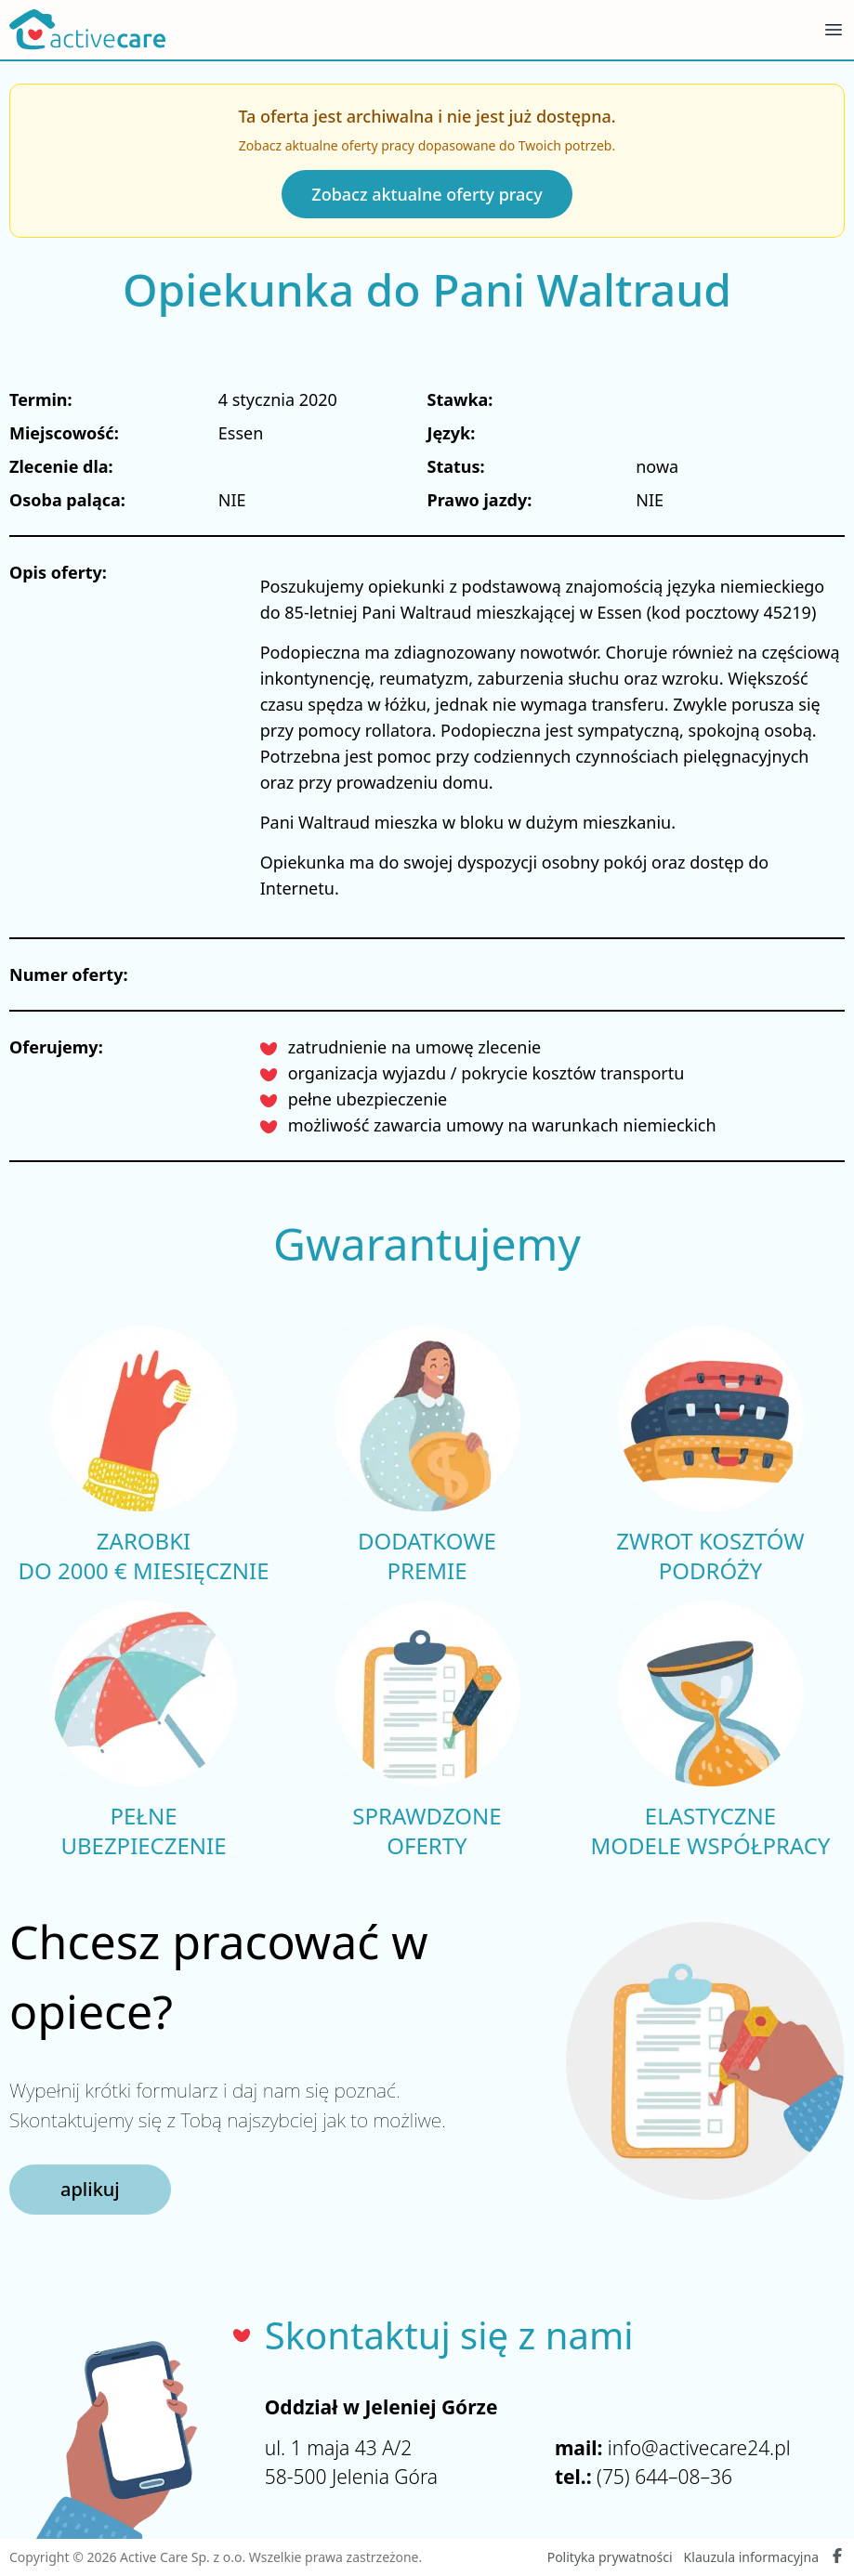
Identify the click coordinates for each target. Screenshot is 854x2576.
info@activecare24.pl (699, 2448)
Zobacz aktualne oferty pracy (426, 194)
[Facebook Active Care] (837, 2557)
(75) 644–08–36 (664, 2477)
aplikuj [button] (90, 2189)
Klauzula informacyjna (751, 2557)
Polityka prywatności (610, 2557)
